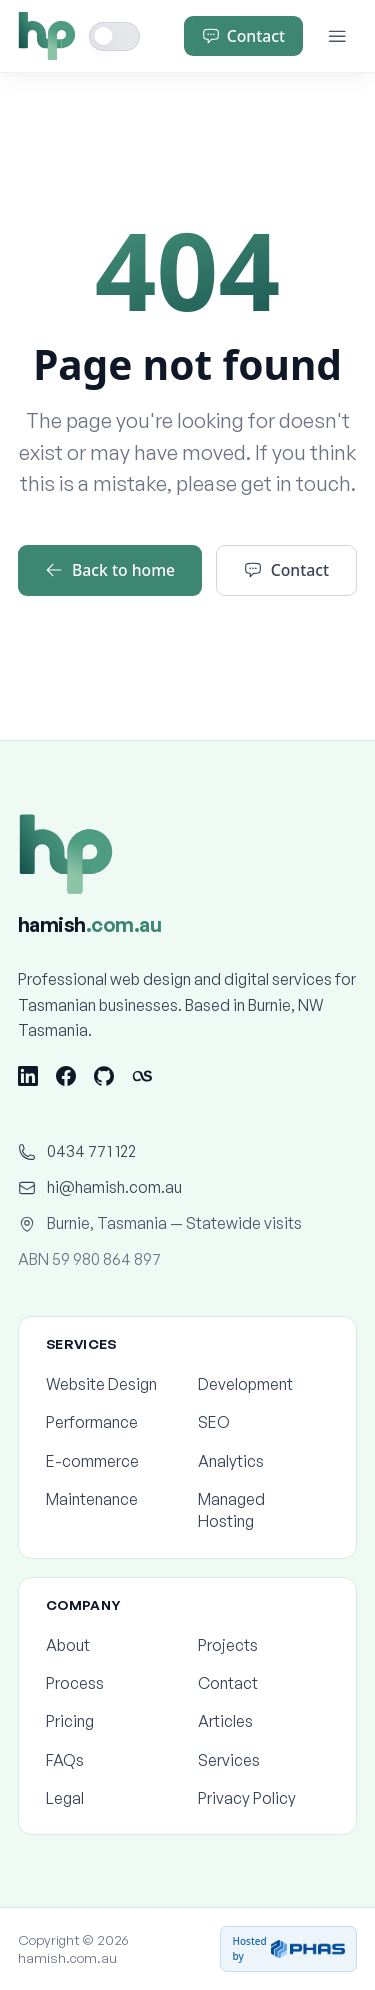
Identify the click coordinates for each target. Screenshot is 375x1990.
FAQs (111, 1760)
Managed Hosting (263, 1510)
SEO (263, 1422)
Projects (263, 1645)
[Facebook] (66, 1076)
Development (263, 1384)
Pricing (111, 1721)
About (111, 1645)
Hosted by (289, 1948)
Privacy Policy (263, 1798)
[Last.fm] (142, 1076)
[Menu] (337, 36)
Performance (111, 1422)
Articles (263, 1721)
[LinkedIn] (28, 1076)
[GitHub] (104, 1076)
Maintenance (111, 1499)
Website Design (111, 1384)
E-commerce (111, 1461)
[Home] (47, 36)
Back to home (110, 570)
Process (111, 1683)
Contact (243, 36)
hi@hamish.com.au (100, 1187)
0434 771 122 (77, 1151)
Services (263, 1760)
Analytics (263, 1461)
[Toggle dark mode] (115, 36)
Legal (111, 1798)
